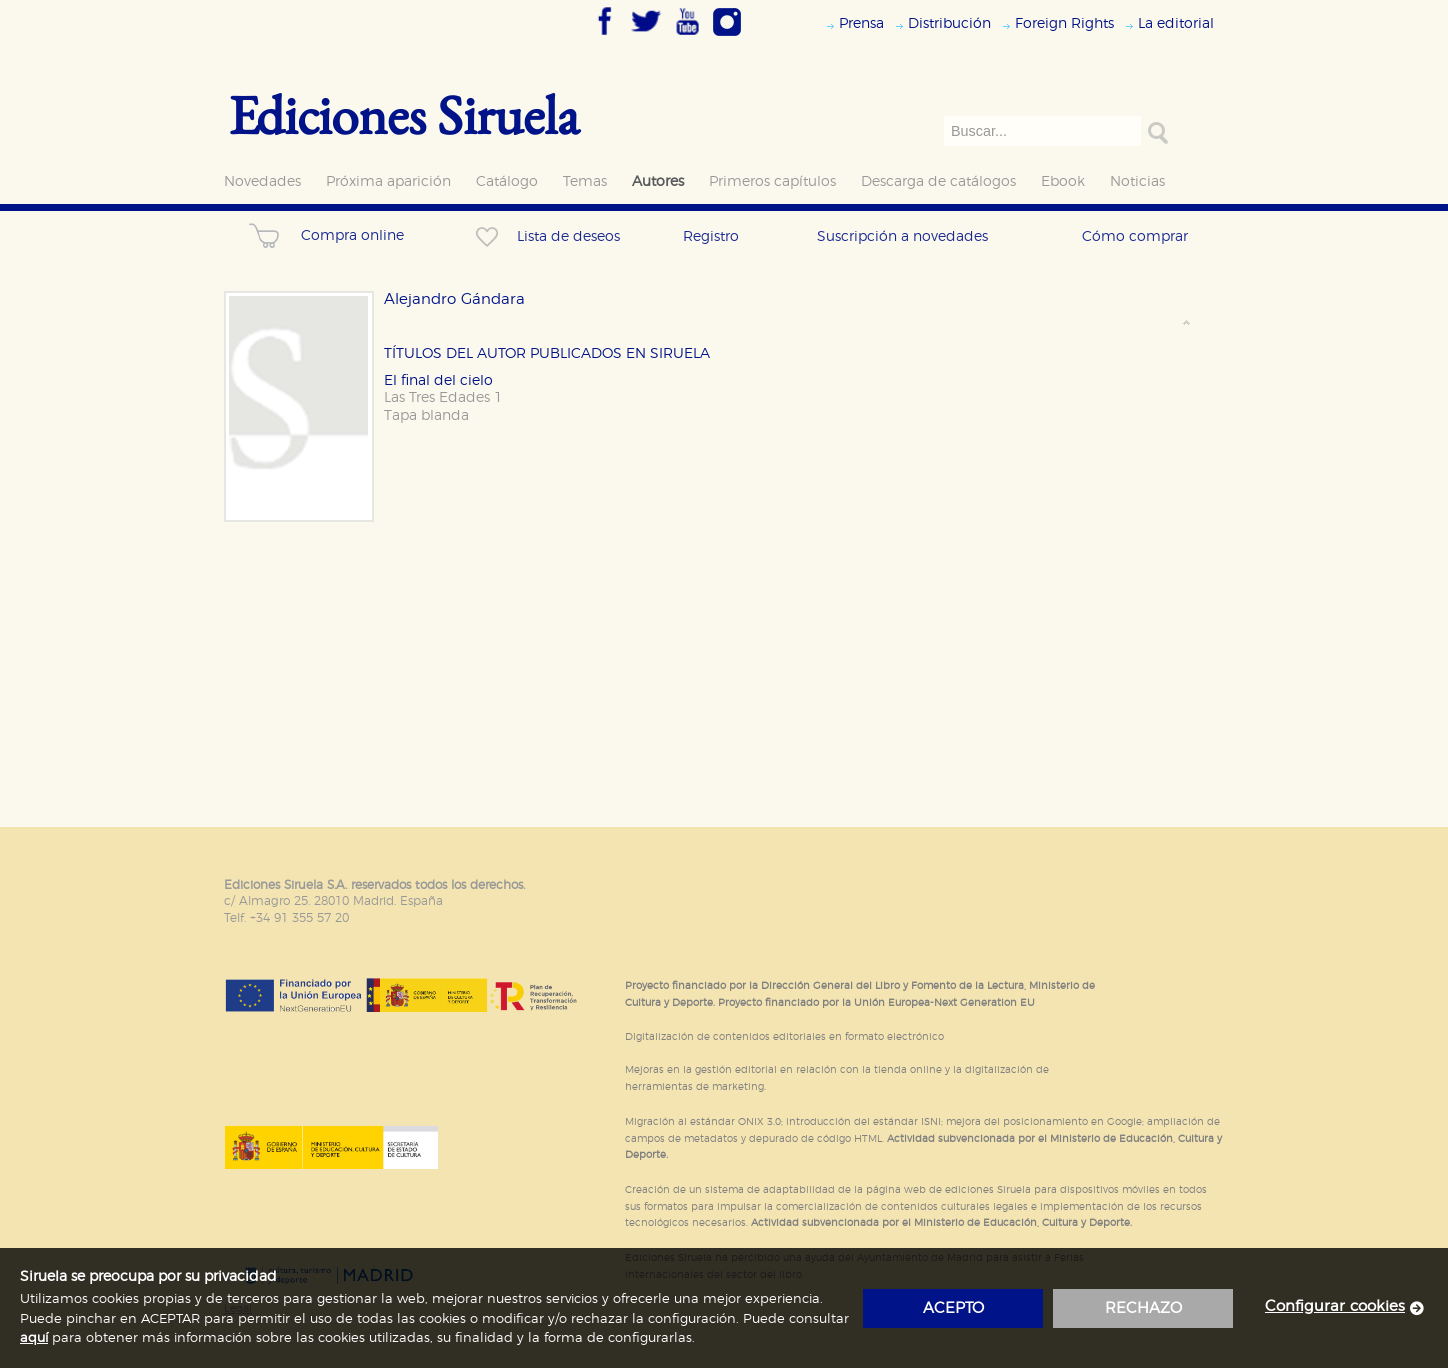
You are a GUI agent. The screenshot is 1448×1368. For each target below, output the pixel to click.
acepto (953, 1308)
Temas (585, 181)
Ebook (1063, 181)
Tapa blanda (426, 415)
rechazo (1143, 1308)
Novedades (262, 181)
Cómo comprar (1135, 236)
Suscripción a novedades (902, 236)
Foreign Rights (1064, 23)
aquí (34, 1338)
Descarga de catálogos (938, 181)
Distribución (949, 23)
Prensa (861, 23)
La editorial (1176, 23)
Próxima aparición (388, 181)
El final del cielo (438, 380)
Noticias (1137, 181)
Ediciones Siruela (404, 114)
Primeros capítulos (772, 181)
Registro (711, 236)
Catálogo (507, 181)
